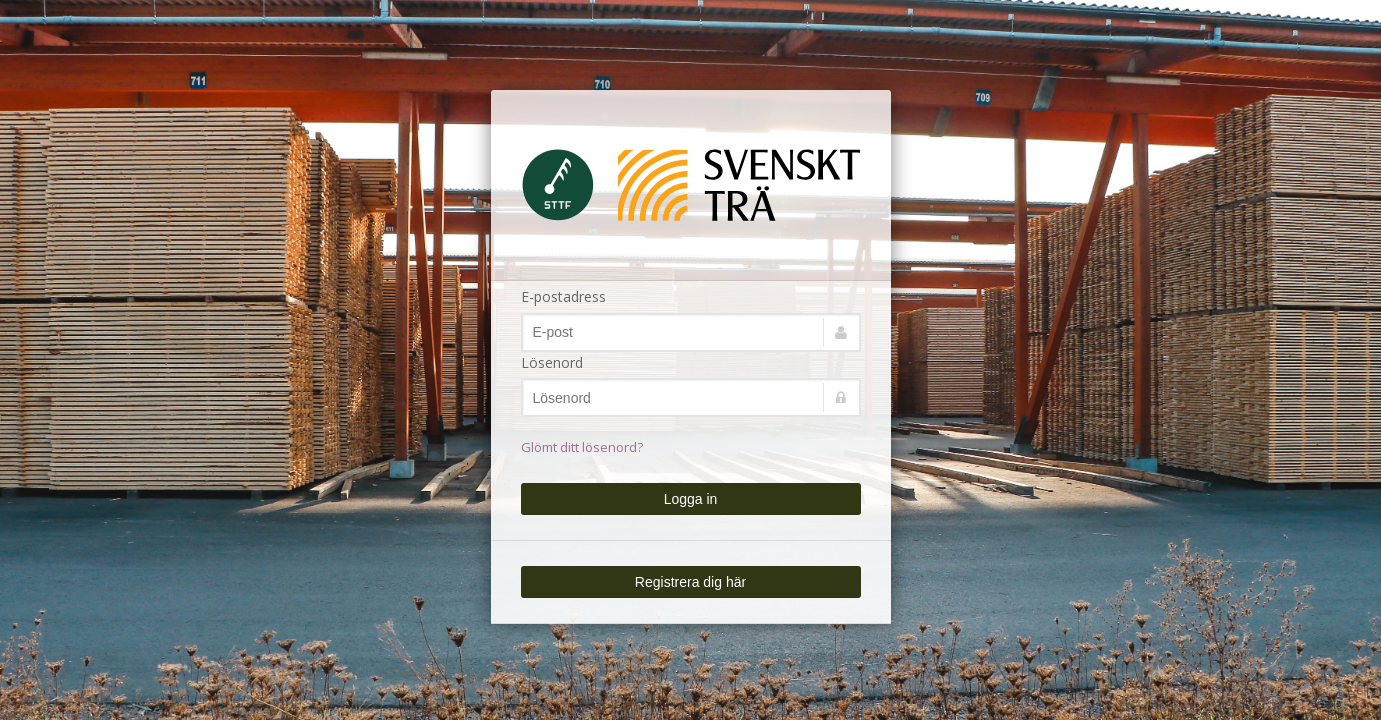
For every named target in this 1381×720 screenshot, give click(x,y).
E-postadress (563, 296)
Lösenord (552, 362)
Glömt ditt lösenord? (582, 447)
